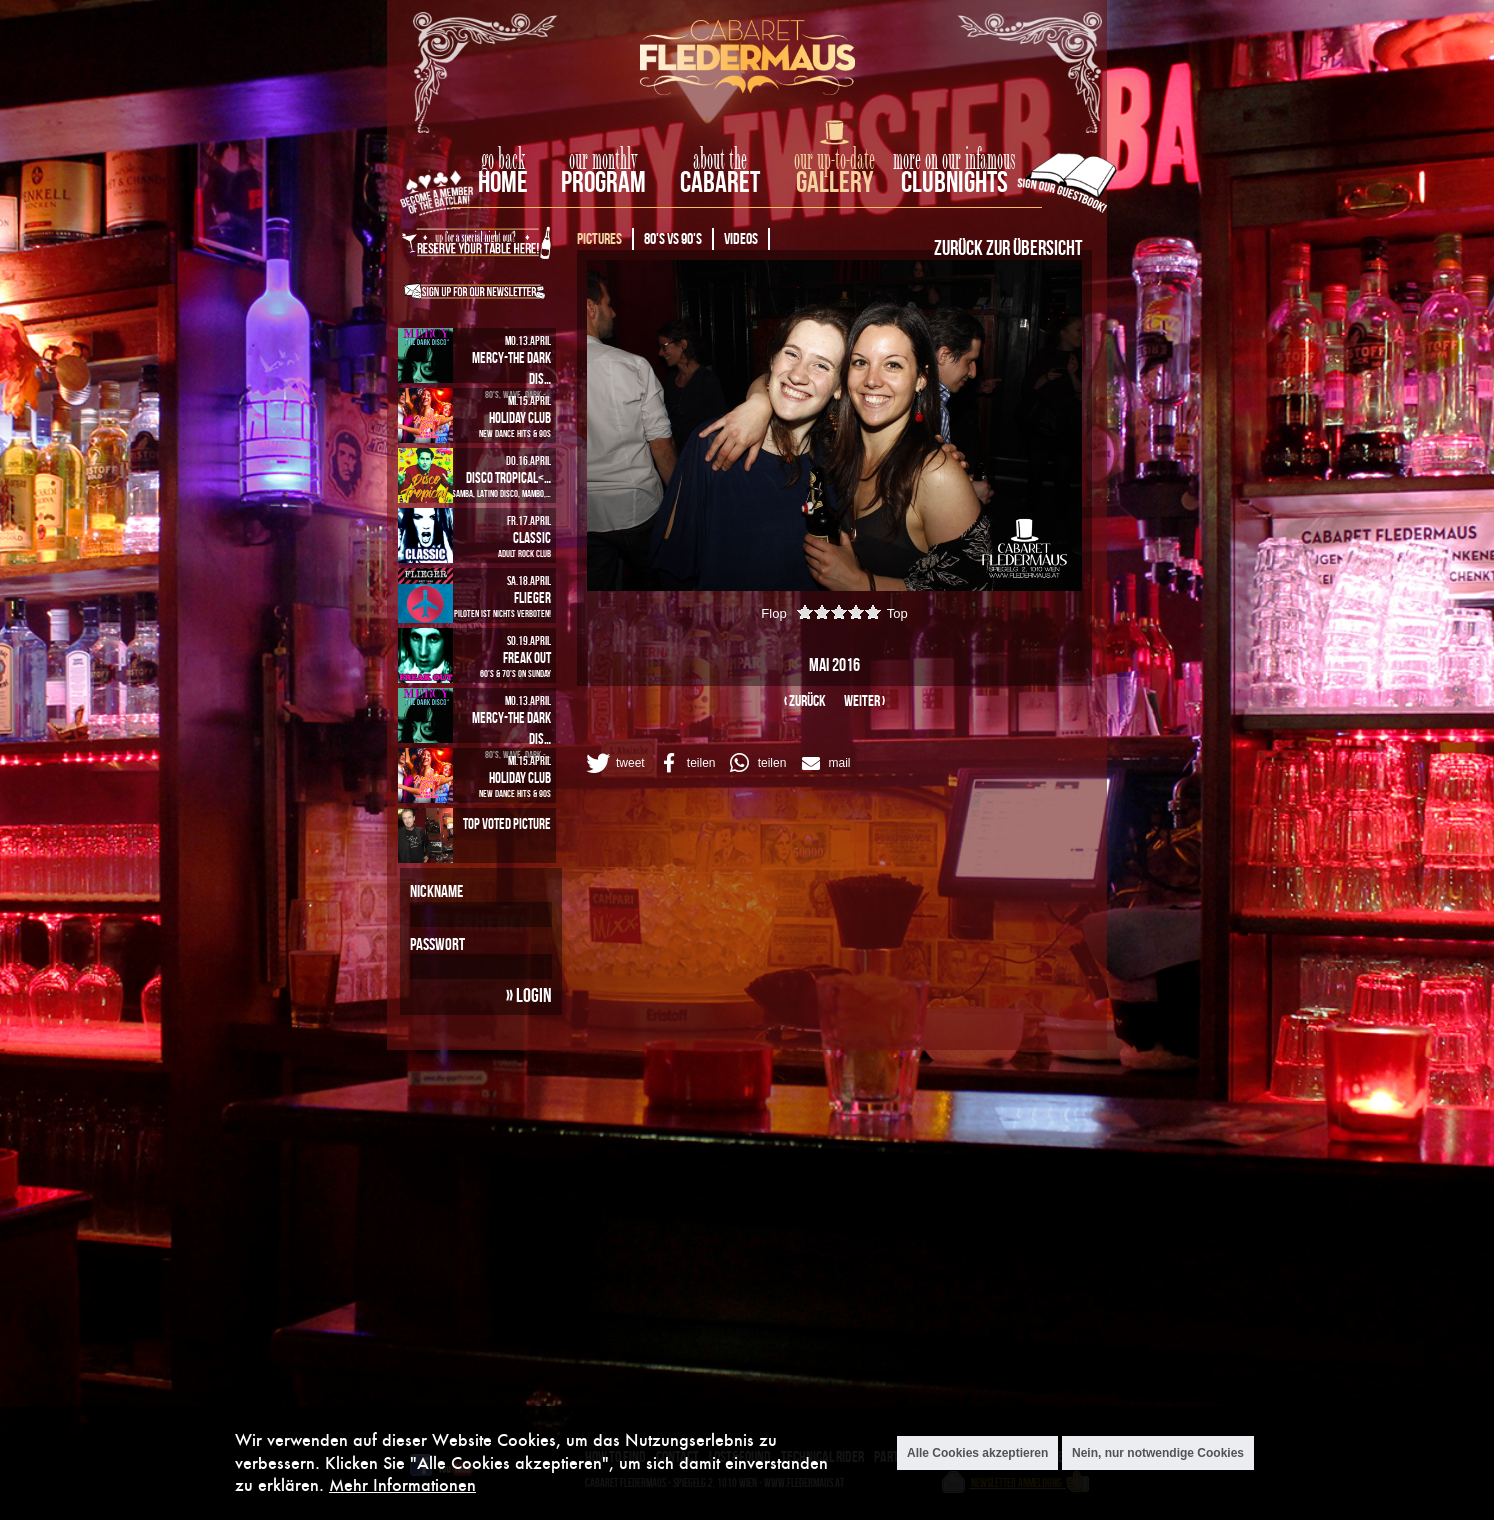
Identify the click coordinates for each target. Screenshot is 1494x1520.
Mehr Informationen (402, 1484)
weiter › (864, 700)
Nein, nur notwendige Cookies (1158, 1453)
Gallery (834, 181)
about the (720, 160)
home (503, 181)
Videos (741, 238)
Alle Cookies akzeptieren (977, 1453)
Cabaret (720, 181)
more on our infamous (954, 160)
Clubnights (954, 181)
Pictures (599, 238)
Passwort (437, 944)
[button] (614, 763)
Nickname (436, 891)
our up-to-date (834, 160)
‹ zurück (805, 700)
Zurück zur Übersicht (1008, 247)
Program (603, 181)
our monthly (603, 160)
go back (503, 160)
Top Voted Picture (507, 823)
